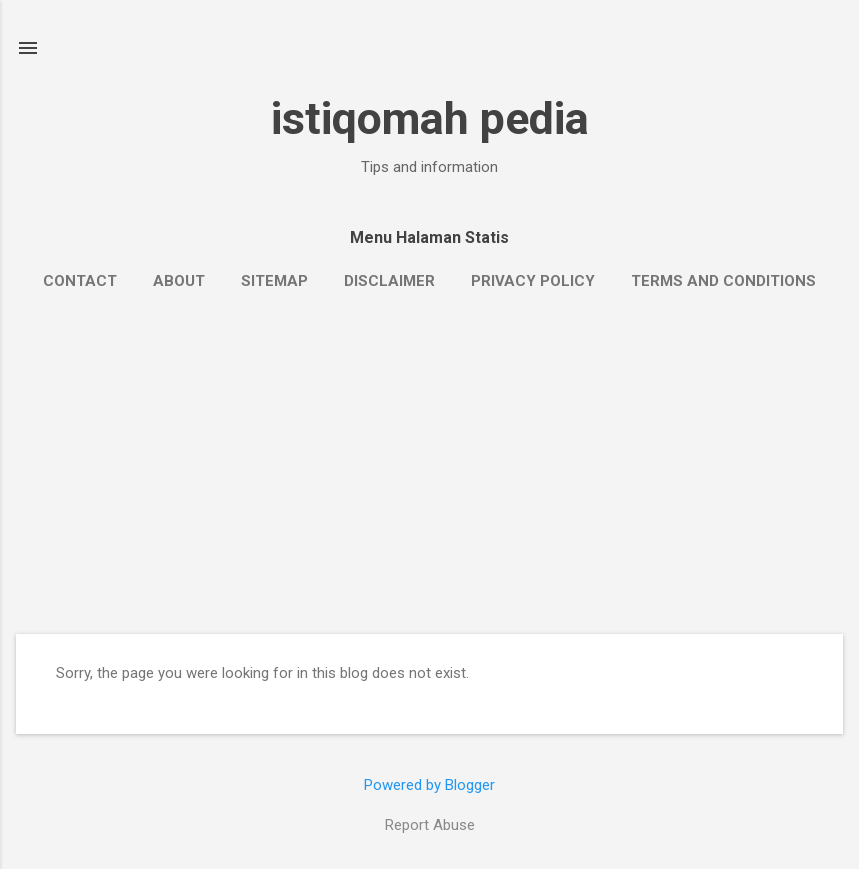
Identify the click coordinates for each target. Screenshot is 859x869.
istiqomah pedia (430, 118)
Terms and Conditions (723, 281)
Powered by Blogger (429, 785)
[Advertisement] (429, 484)
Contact (80, 281)
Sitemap (274, 281)
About (179, 281)
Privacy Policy (533, 281)
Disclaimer (389, 281)
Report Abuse (430, 825)
